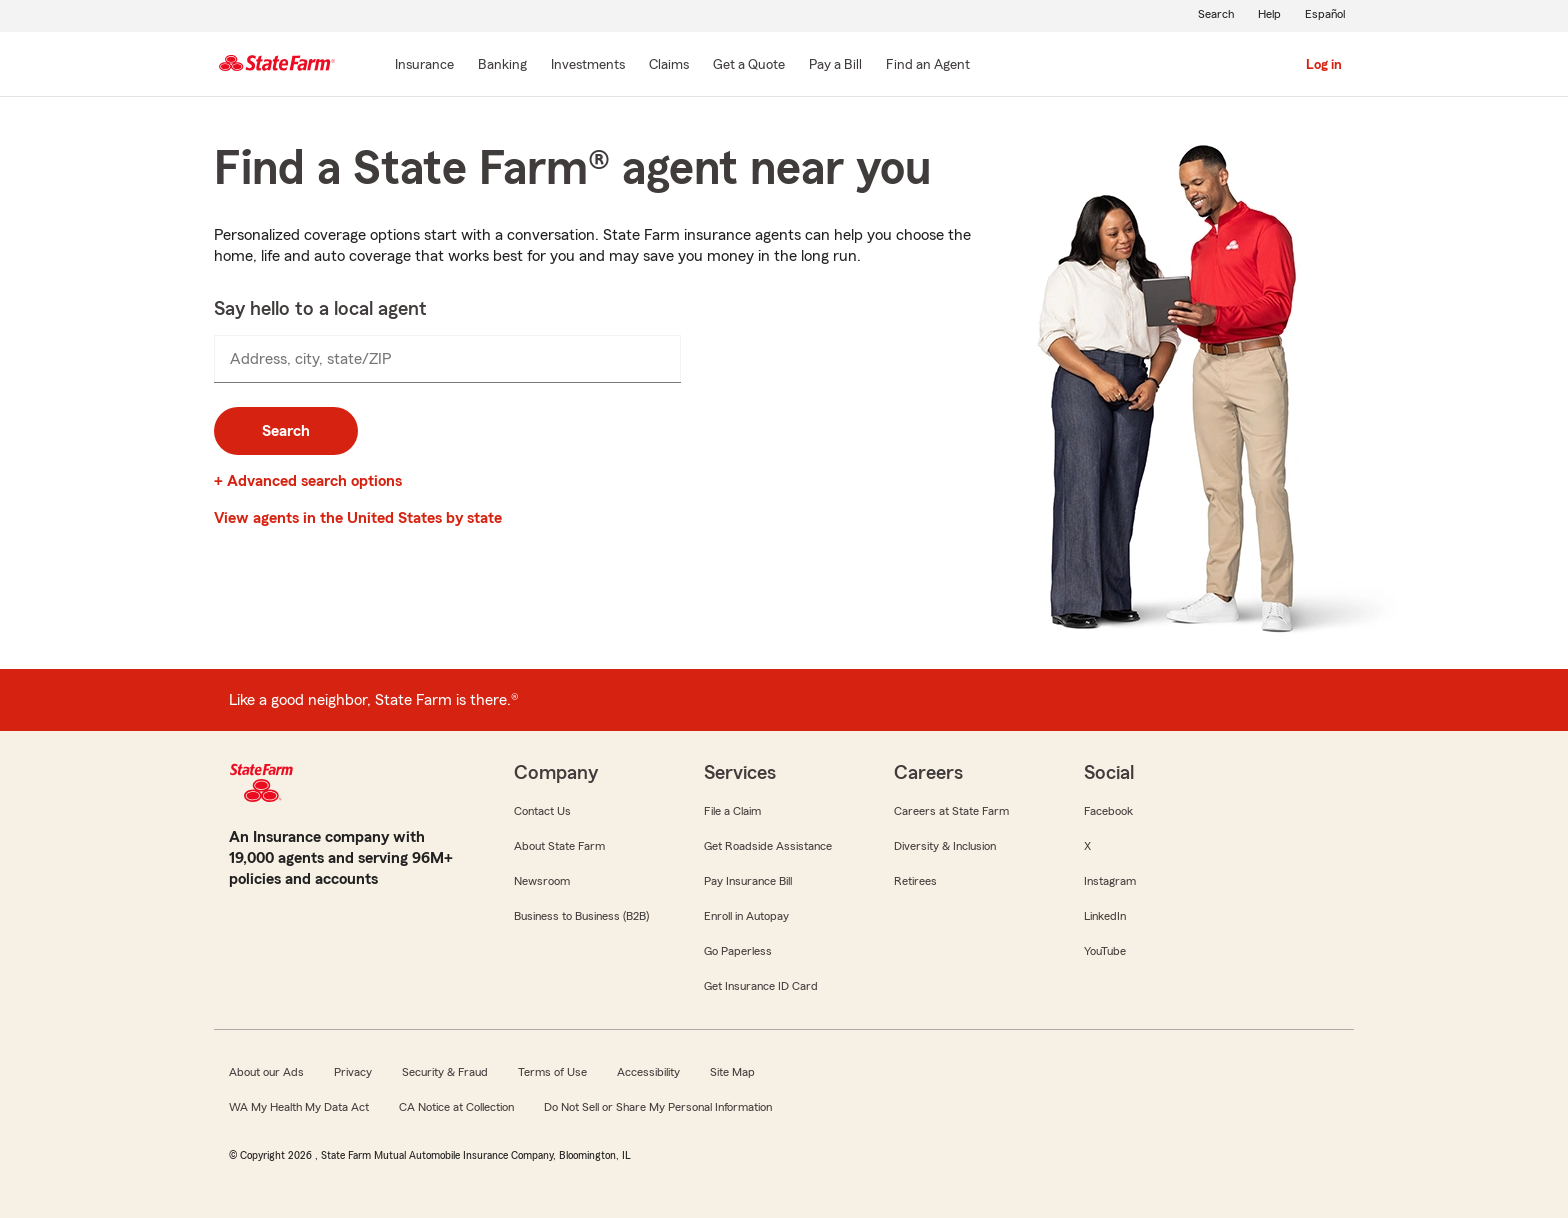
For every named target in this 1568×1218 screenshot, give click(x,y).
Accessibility (648, 1072)
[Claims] (669, 66)
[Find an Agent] (928, 66)
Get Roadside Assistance (768, 846)
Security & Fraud (445, 1072)
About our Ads (266, 1072)
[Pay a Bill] (835, 66)
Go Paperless (738, 951)
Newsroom (542, 881)
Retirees (915, 881)
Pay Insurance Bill (748, 881)
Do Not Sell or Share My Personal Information (658, 1107)
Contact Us (542, 811)
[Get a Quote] (749, 66)
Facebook (1108, 811)
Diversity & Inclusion (945, 846)
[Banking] (502, 66)
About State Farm (559, 846)
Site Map (732, 1072)
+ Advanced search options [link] (308, 481)
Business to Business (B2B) (581, 916)
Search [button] (286, 431)
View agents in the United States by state (358, 518)
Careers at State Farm (951, 811)
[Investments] (588, 66)
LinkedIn (1105, 916)
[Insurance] (424, 66)
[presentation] (447, 359)
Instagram (1110, 881)
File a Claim (732, 811)
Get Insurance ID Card (761, 986)
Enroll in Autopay (746, 916)
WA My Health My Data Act (299, 1107)
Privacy (353, 1072)
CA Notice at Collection (456, 1107)
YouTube (1105, 951)
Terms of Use (552, 1072)
